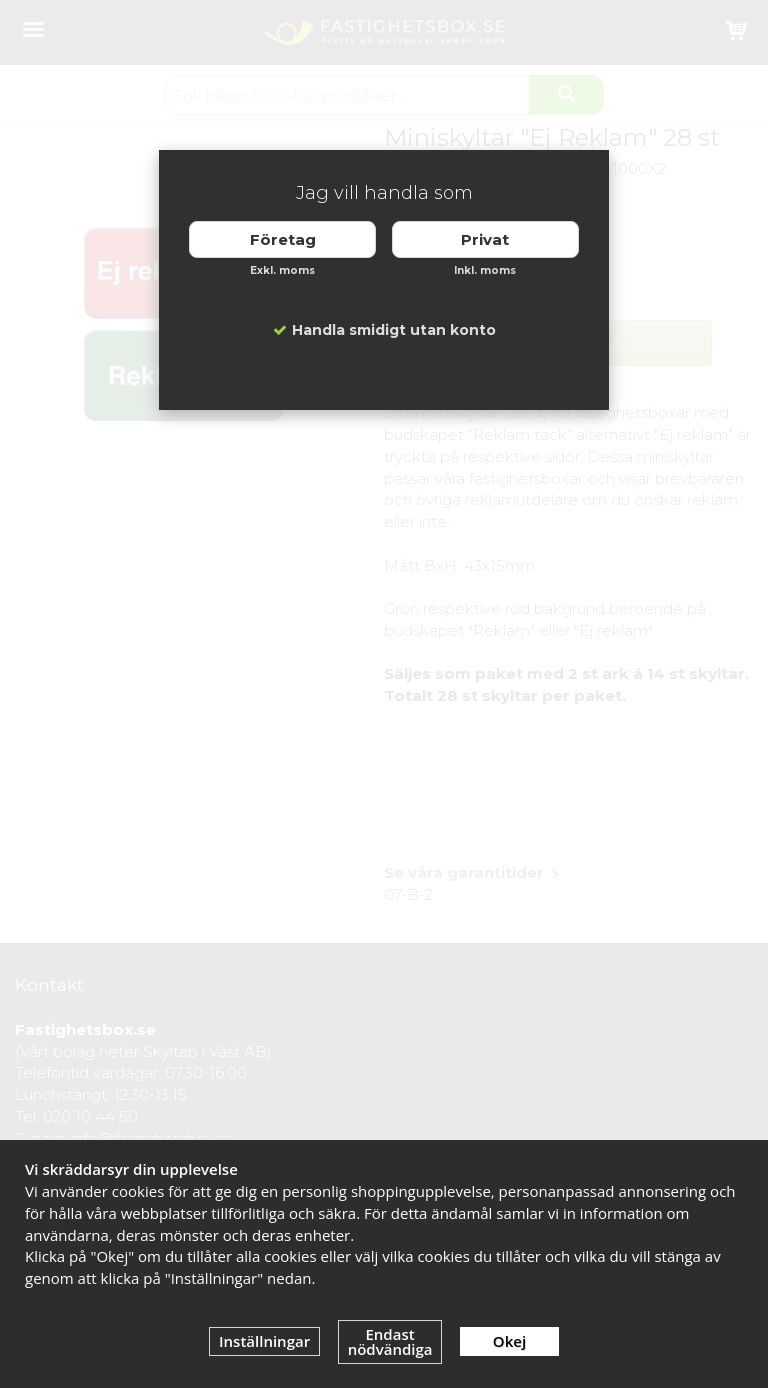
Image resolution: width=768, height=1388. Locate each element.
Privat (485, 239)
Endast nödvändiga (390, 1341)
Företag (283, 239)
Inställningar (264, 1341)
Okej (509, 1341)
